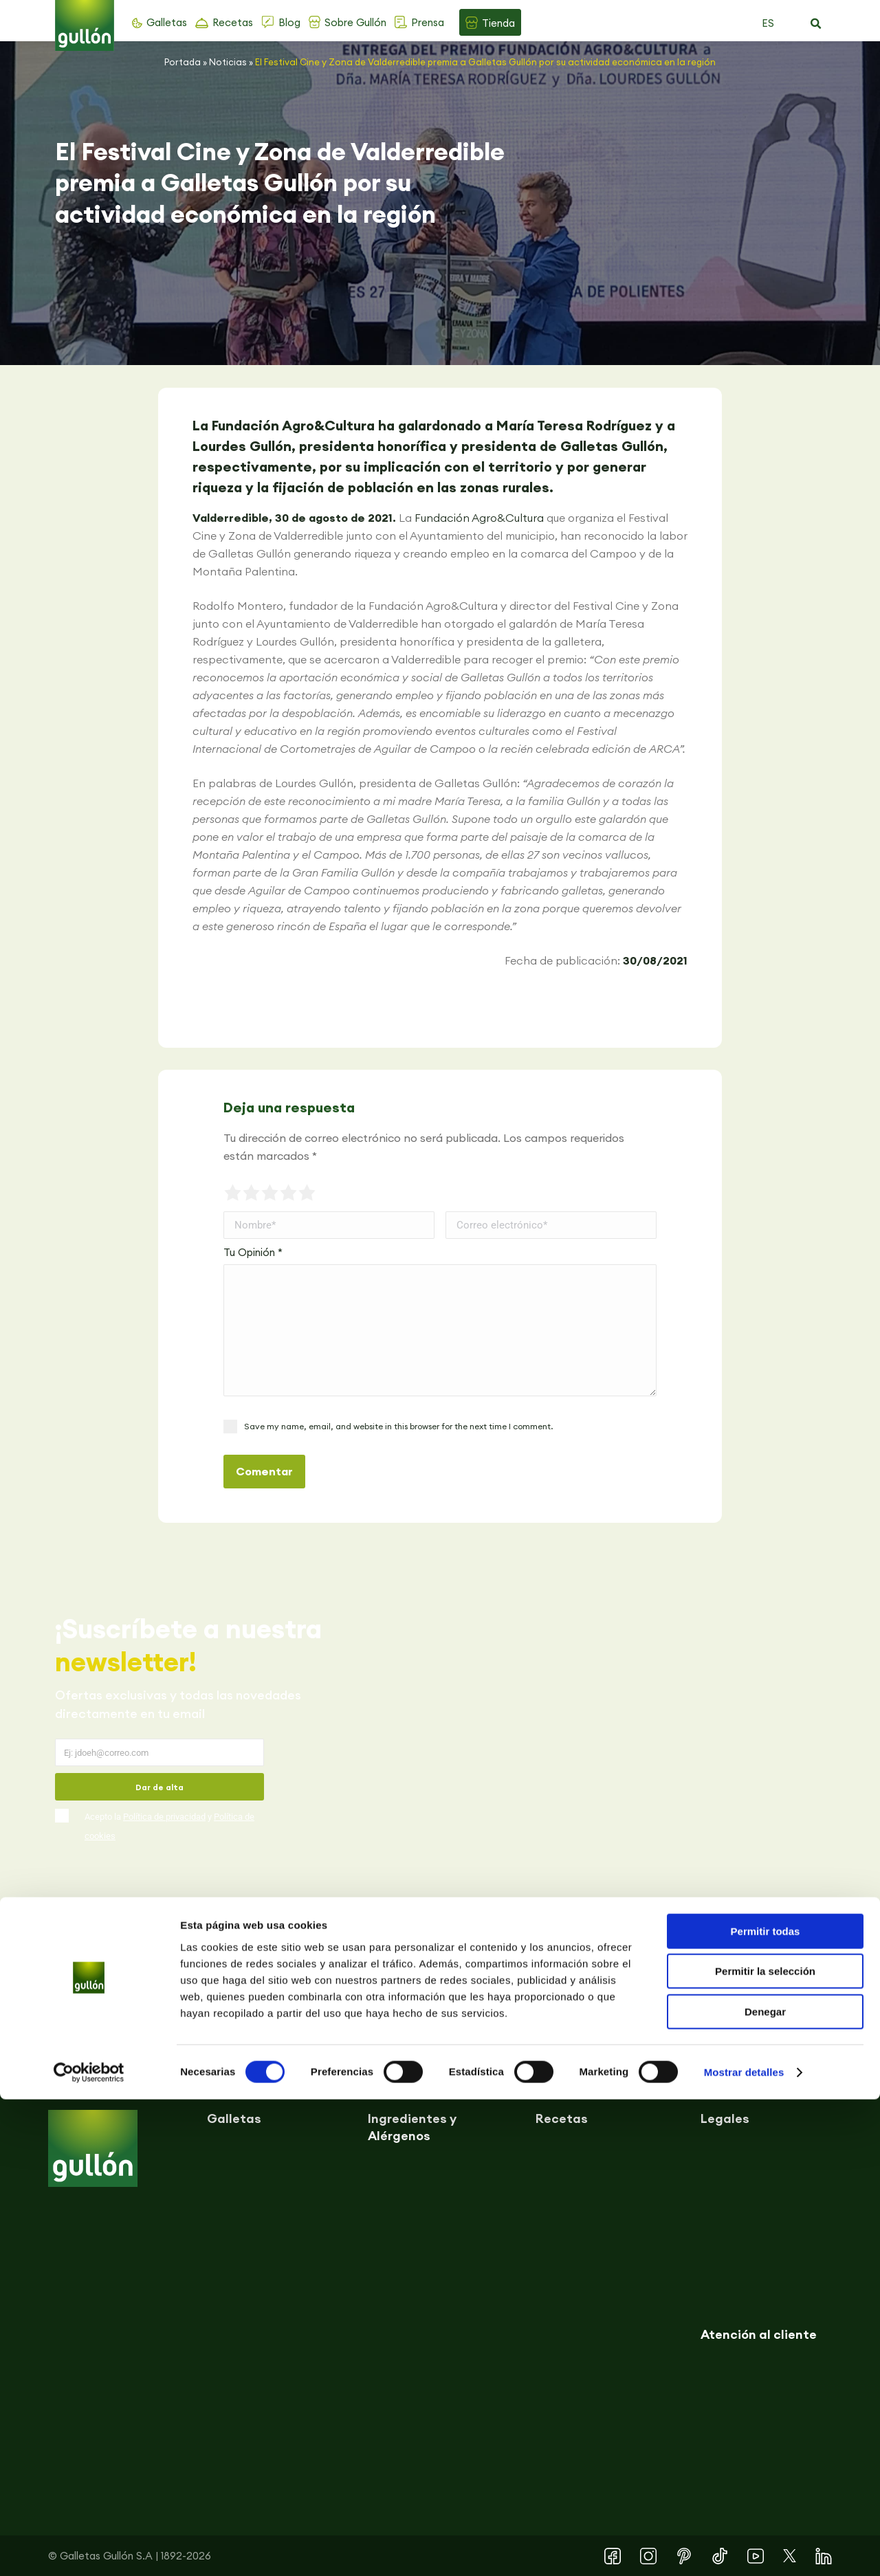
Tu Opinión (253, 1252)
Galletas (166, 22)
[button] (815, 24)
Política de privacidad (164, 1817)
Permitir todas (765, 2408)
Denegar (765, 2488)
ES (768, 23)
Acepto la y (169, 1826)
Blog (289, 22)
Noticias (228, 61)
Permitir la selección (765, 2448)
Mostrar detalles (744, 2549)
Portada (182, 61)
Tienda (498, 23)
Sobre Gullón (355, 22)
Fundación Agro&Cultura (479, 518)
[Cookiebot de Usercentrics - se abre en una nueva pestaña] (89, 2549)
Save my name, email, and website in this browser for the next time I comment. (398, 1426)
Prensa (427, 22)
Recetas (232, 22)
